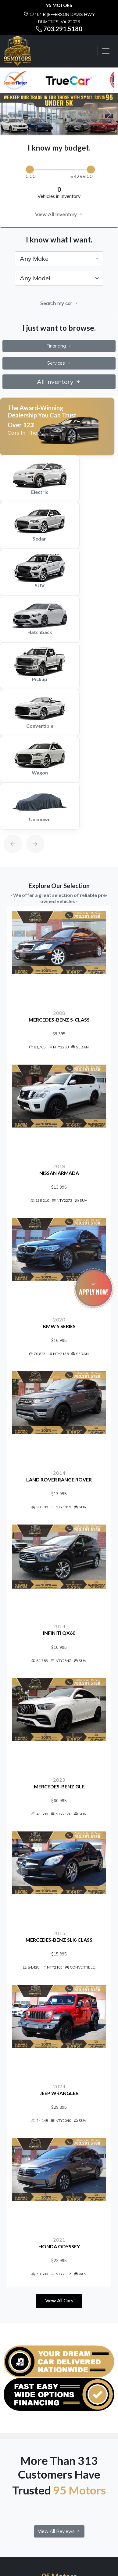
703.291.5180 (62, 28)
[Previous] (7, 829)
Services (59, 363)
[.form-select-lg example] (59, 258)
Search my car (59, 303)
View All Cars (59, 2301)
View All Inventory (59, 214)
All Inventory (59, 381)
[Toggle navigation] (105, 51)
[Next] (29, 829)
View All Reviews (59, 2531)
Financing (59, 346)
